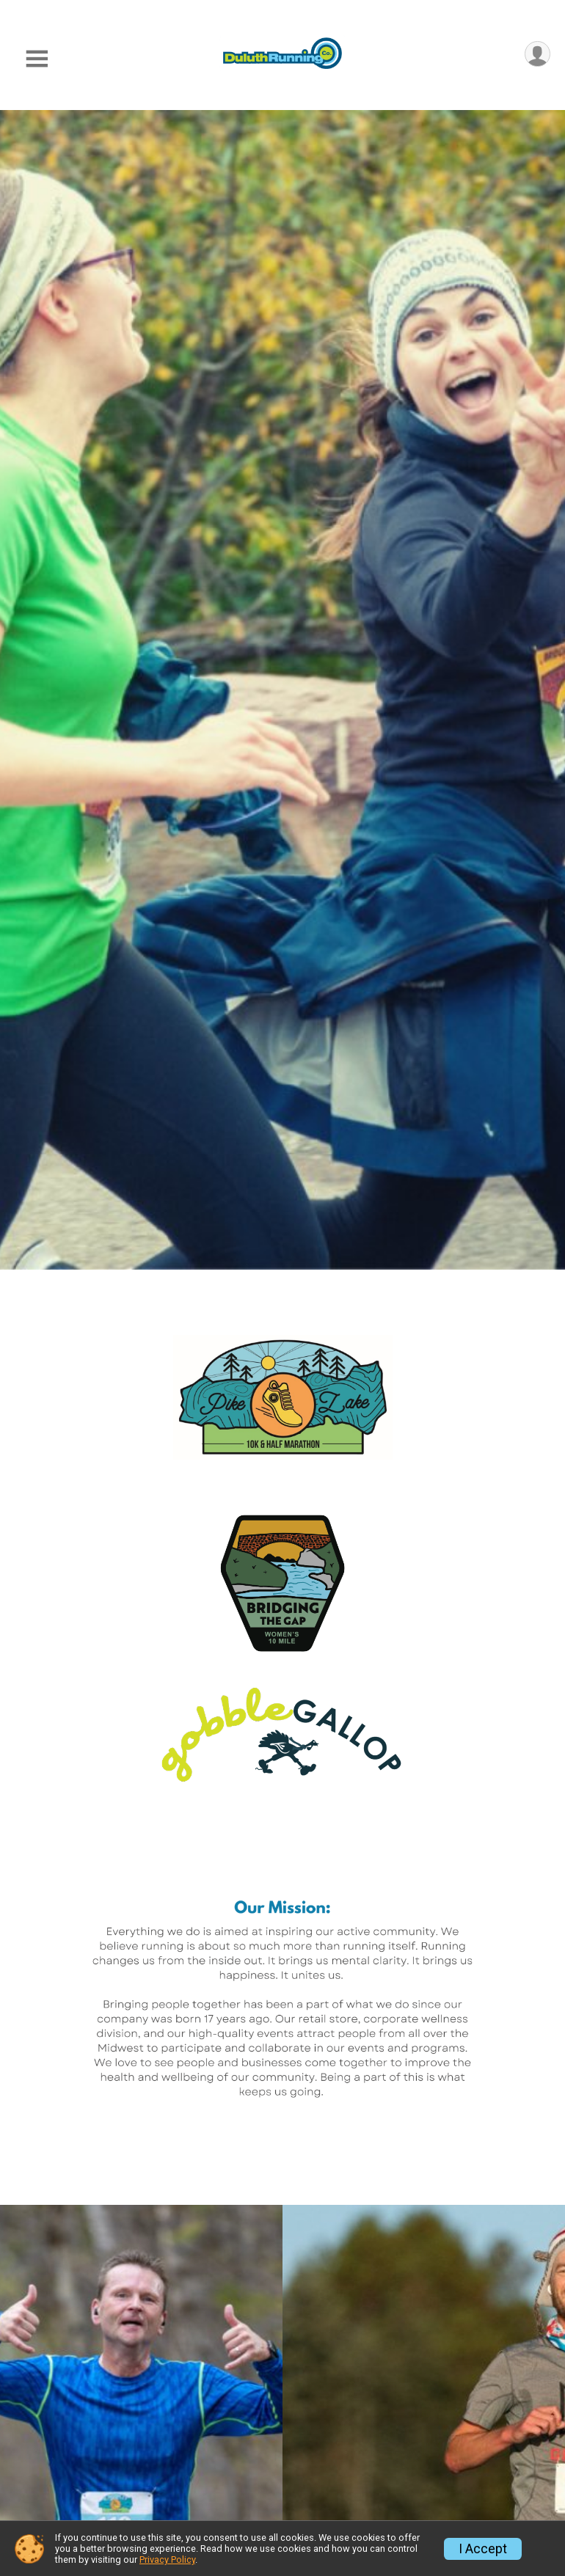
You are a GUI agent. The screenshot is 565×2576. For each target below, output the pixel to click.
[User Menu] (536, 54)
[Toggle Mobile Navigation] (36, 59)
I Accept (483, 2549)
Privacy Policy (167, 2559)
